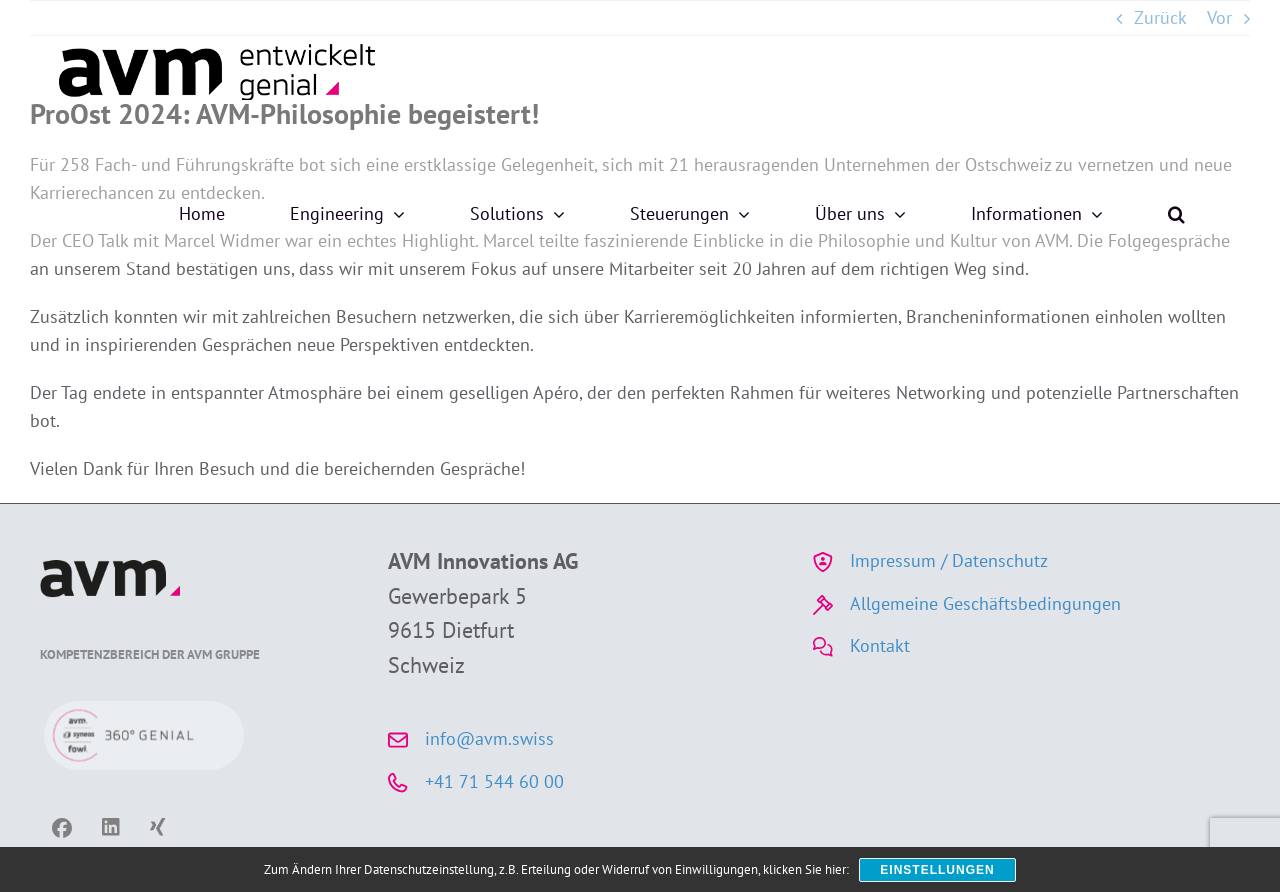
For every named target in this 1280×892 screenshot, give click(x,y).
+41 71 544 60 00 (494, 781)
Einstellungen (937, 870)
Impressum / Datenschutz (949, 560)
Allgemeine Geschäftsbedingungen (985, 603)
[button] (1176, 214)
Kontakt (880, 645)
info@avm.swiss (489, 738)
